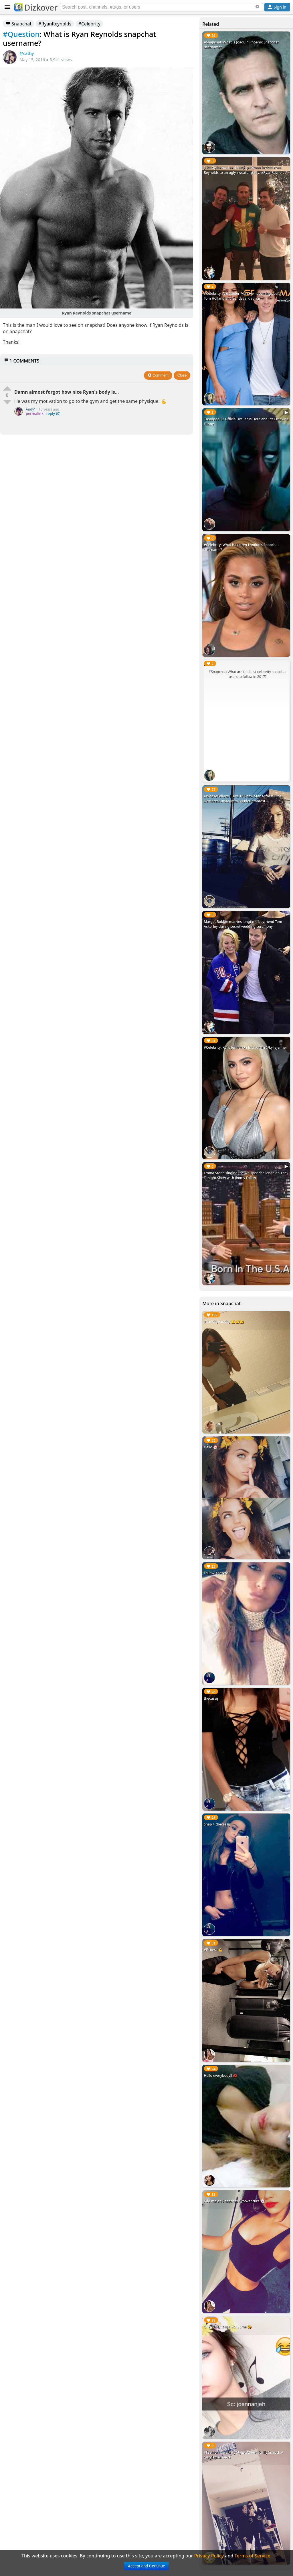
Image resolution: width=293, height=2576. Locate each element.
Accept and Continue (146, 2566)
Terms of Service (252, 2556)
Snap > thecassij (217, 1824)
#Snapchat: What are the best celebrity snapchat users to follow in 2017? (247, 674)
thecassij (211, 1698)
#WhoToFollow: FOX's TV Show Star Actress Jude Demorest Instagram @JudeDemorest (243, 798)
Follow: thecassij (217, 1572)
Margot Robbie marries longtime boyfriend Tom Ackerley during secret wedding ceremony (243, 924)
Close (182, 375)
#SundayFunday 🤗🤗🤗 (224, 1321)
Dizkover (36, 7)
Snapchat (18, 24)
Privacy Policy (209, 2556)
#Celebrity (89, 24)
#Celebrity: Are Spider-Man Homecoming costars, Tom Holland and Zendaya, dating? (244, 296)
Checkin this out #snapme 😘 (228, 2326)
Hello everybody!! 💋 (220, 2075)
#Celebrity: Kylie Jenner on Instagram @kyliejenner (245, 1047)
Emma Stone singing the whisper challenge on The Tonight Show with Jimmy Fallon (245, 1175)
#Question (21, 34)
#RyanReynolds (54, 24)
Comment (158, 375)
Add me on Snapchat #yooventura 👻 (234, 2201)
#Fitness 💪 (213, 1949)
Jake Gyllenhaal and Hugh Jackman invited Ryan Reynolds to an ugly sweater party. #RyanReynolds (245, 170)
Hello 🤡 (210, 1447)
